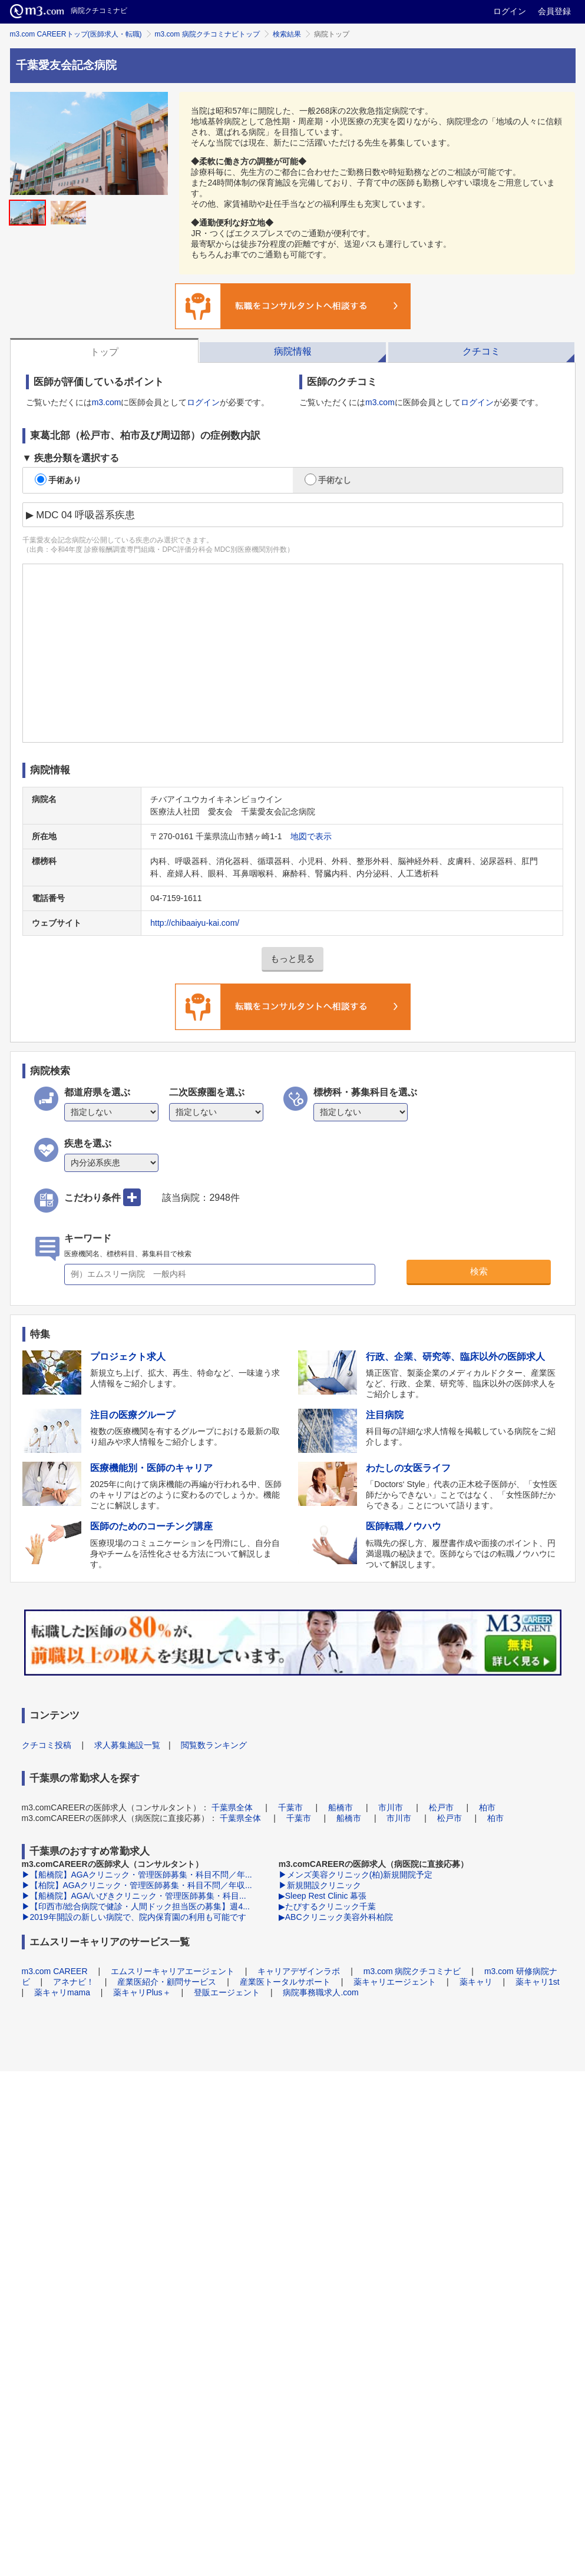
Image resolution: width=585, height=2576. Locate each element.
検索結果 (287, 34)
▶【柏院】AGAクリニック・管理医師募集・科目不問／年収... (137, 1885)
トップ (104, 352)
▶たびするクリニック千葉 (327, 1906)
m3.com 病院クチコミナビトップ (207, 34)
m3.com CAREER (55, 1971)
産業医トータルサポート (285, 1981)
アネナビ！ (73, 1981)
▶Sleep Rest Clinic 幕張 (323, 1895)
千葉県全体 (232, 1807)
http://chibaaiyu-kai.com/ (194, 923)
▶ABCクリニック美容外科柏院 (336, 1917)
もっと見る (292, 958)
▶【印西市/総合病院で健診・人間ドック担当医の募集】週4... (136, 1906)
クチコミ (481, 351)
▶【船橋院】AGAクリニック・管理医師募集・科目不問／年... (137, 1874)
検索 (479, 1271)
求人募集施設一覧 (127, 1745)
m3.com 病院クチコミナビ (412, 1971)
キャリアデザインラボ (298, 1971)
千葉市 (290, 1807)
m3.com (106, 402)
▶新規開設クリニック (320, 1885)
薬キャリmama (62, 1992)
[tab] (104, 350)
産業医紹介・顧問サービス (166, 1981)
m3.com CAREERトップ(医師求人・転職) (76, 34)
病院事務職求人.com (320, 1992)
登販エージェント (227, 1992)
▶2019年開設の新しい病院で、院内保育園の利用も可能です (134, 1917)
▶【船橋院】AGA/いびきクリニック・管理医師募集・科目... (134, 1895)
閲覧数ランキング (214, 1745)
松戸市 (441, 1807)
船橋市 (340, 1807)
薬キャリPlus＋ (141, 1992)
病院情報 (293, 351)
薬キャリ (476, 1981)
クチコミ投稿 (46, 1745)
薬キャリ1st (537, 1981)
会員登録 (554, 11)
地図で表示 (311, 836)
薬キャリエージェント (394, 1981)
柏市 (487, 1807)
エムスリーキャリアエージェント (172, 1971)
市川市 (390, 1807)
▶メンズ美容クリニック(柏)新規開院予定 (355, 1874)
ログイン (509, 11)
